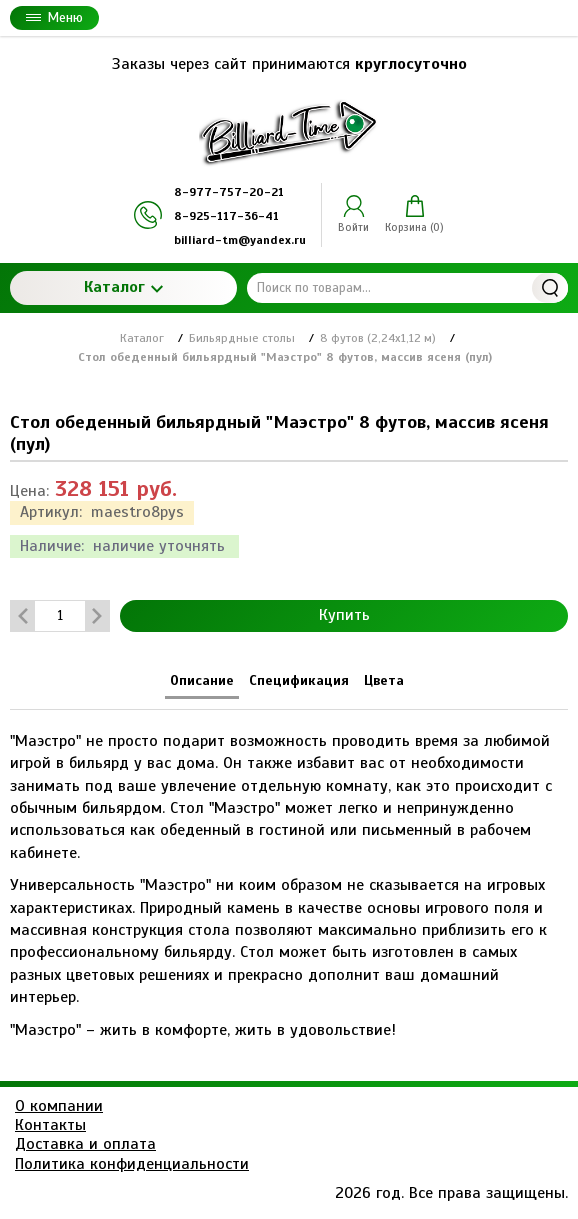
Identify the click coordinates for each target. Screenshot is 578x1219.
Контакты (50, 1125)
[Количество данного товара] (60, 615)
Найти (550, 288)
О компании (59, 1106)
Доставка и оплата (85, 1144)
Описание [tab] (202, 680)
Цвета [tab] (384, 680)
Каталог (123, 287)
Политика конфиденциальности (132, 1164)
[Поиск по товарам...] (407, 288)
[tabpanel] (289, 875)
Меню (54, 17)
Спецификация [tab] (299, 680)
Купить (344, 615)
